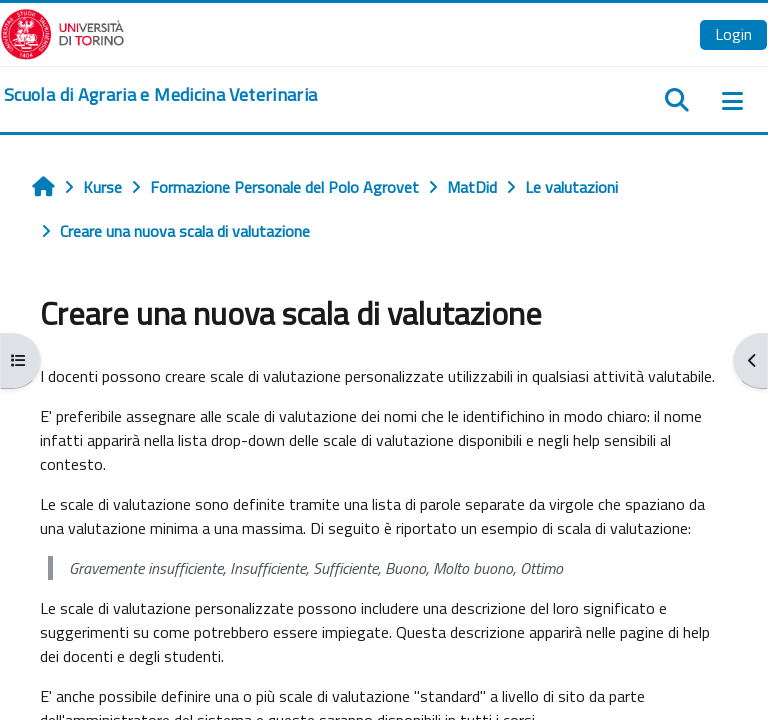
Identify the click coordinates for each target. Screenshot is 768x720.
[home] (160, 95)
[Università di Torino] (62, 32)
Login (733, 34)
